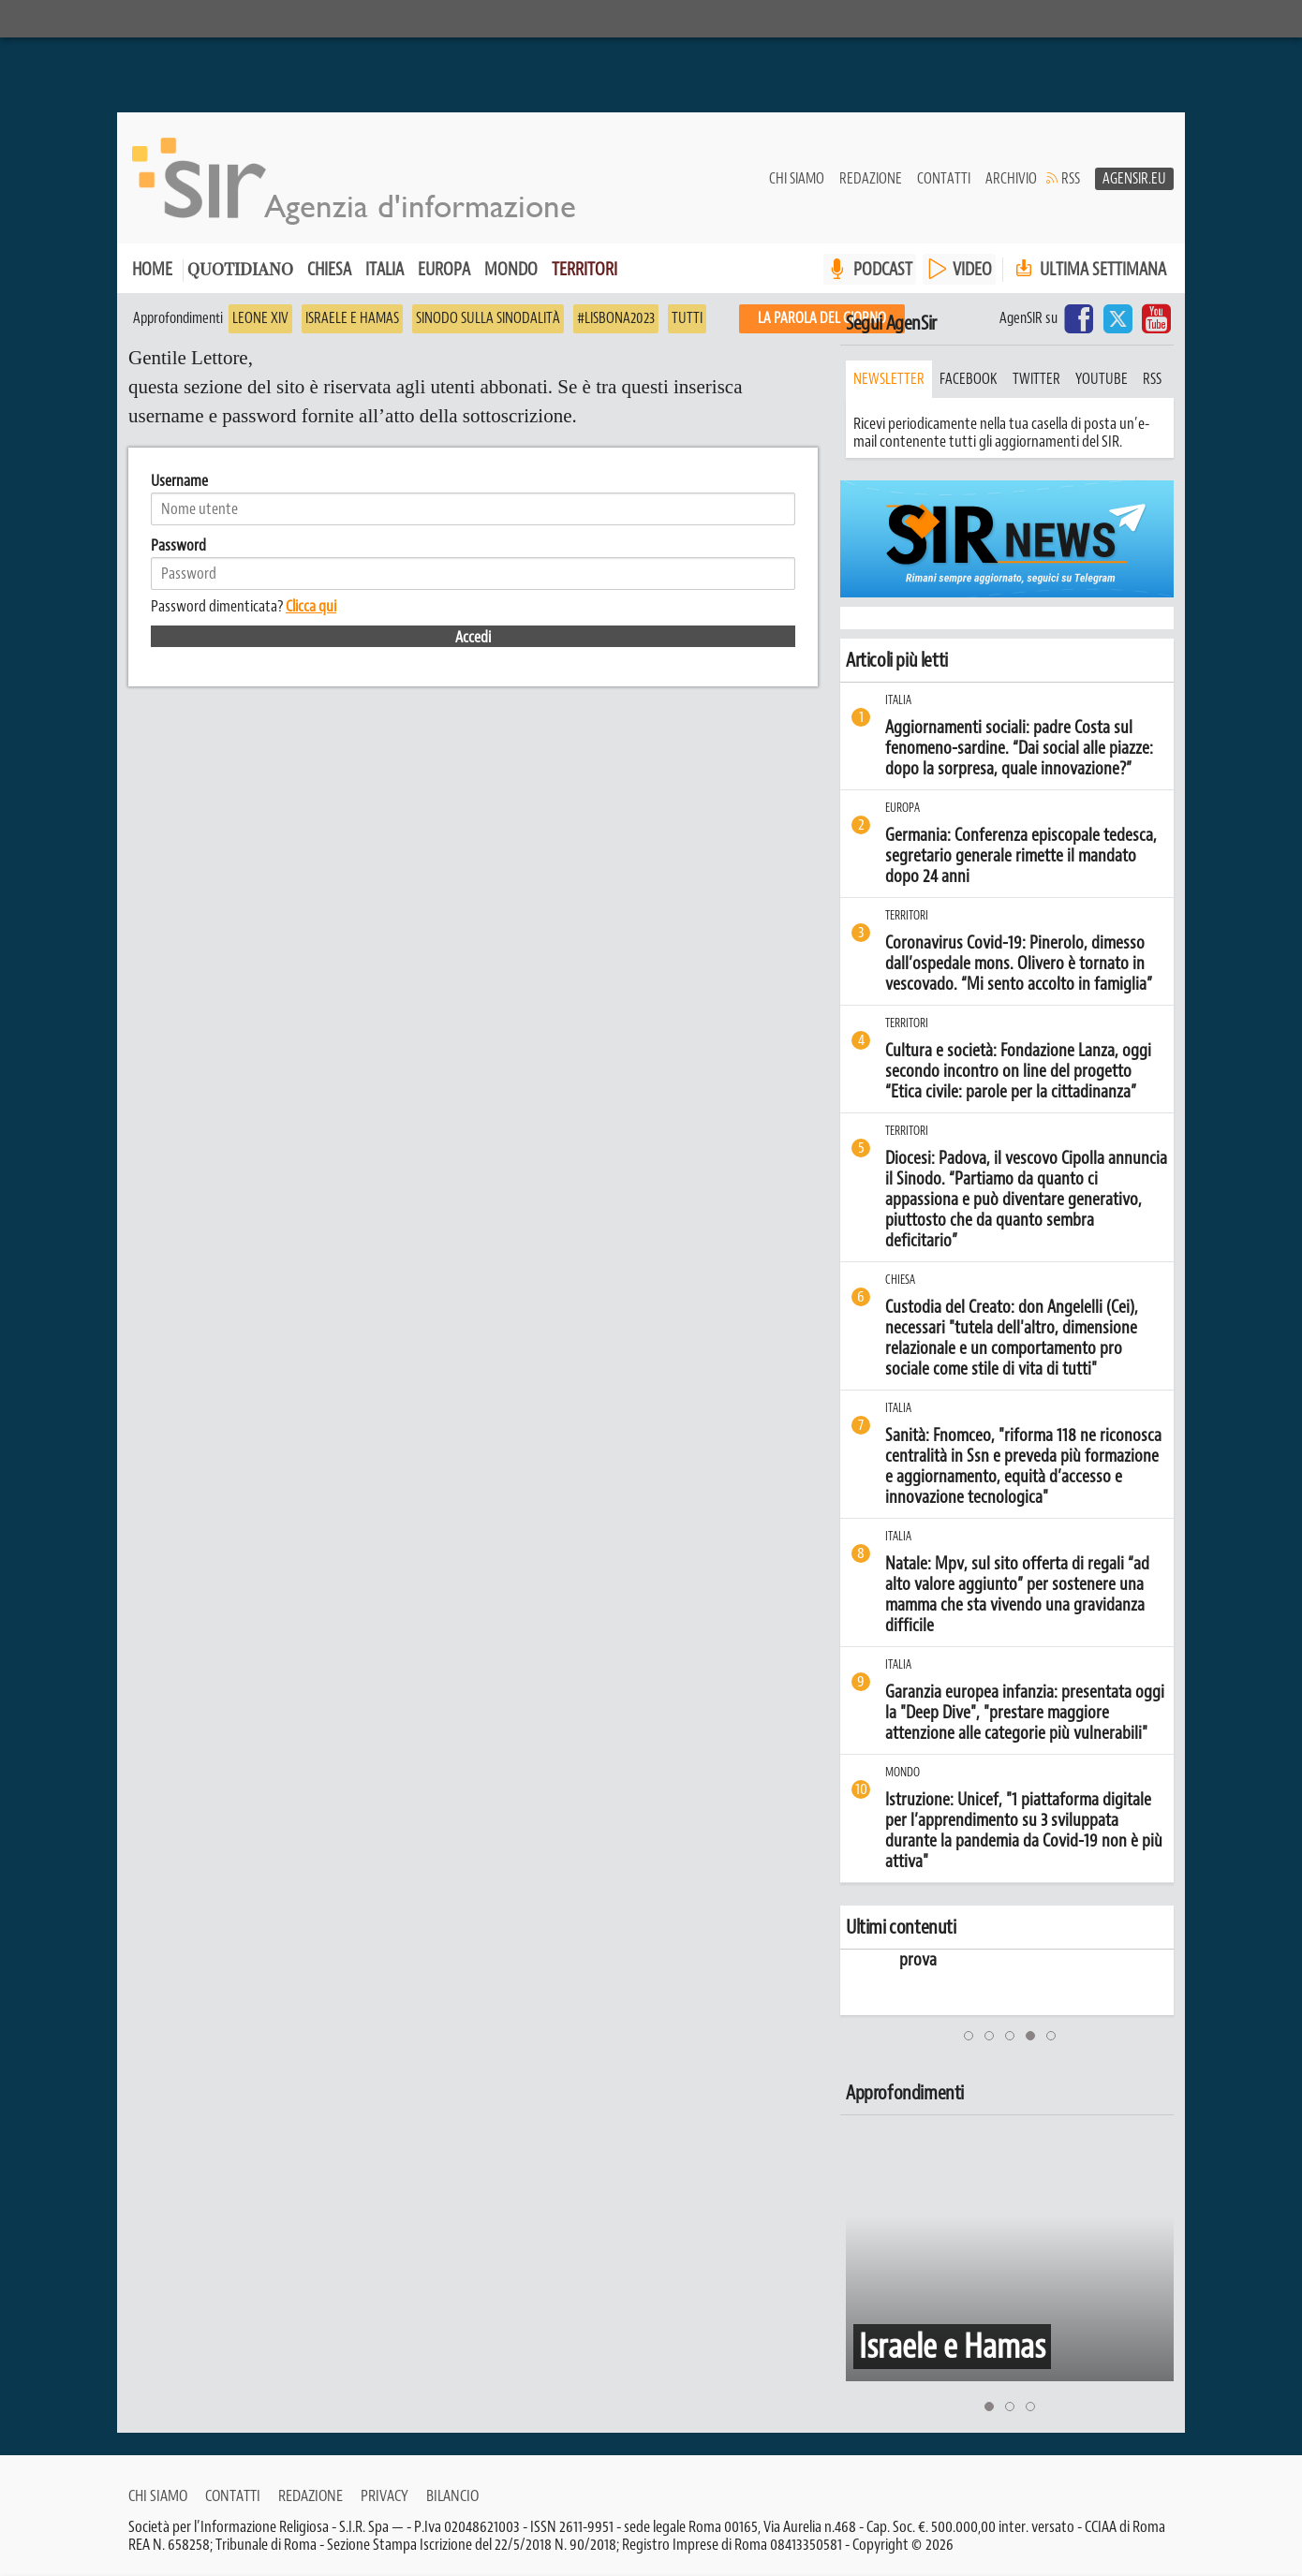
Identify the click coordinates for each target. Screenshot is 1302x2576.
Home (152, 269)
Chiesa (329, 269)
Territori (584, 269)
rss (1152, 379)
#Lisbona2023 (616, 318)
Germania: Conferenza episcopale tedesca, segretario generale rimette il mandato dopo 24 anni (1021, 856)
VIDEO (972, 269)
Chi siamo (796, 178)
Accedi (473, 636)
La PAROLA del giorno (822, 318)
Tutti (687, 318)
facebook (969, 379)
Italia (384, 269)
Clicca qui (311, 606)
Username (179, 480)
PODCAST (882, 269)
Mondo (511, 269)
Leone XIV (260, 318)
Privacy (384, 2495)
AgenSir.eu (1134, 178)
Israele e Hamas (352, 318)
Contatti (943, 178)
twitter (1036, 379)
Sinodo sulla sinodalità (488, 318)
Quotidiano (240, 271)
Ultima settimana (1089, 269)
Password (178, 545)
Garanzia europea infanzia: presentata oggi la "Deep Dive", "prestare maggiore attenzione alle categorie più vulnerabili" (1024, 1713)
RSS (1070, 178)
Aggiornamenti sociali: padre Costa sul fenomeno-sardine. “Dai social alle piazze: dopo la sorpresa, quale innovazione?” (1019, 748)
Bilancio (452, 2495)
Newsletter (889, 379)
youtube (1101, 379)
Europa (444, 269)
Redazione (870, 178)
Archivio (1011, 178)
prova (989, 1960)
